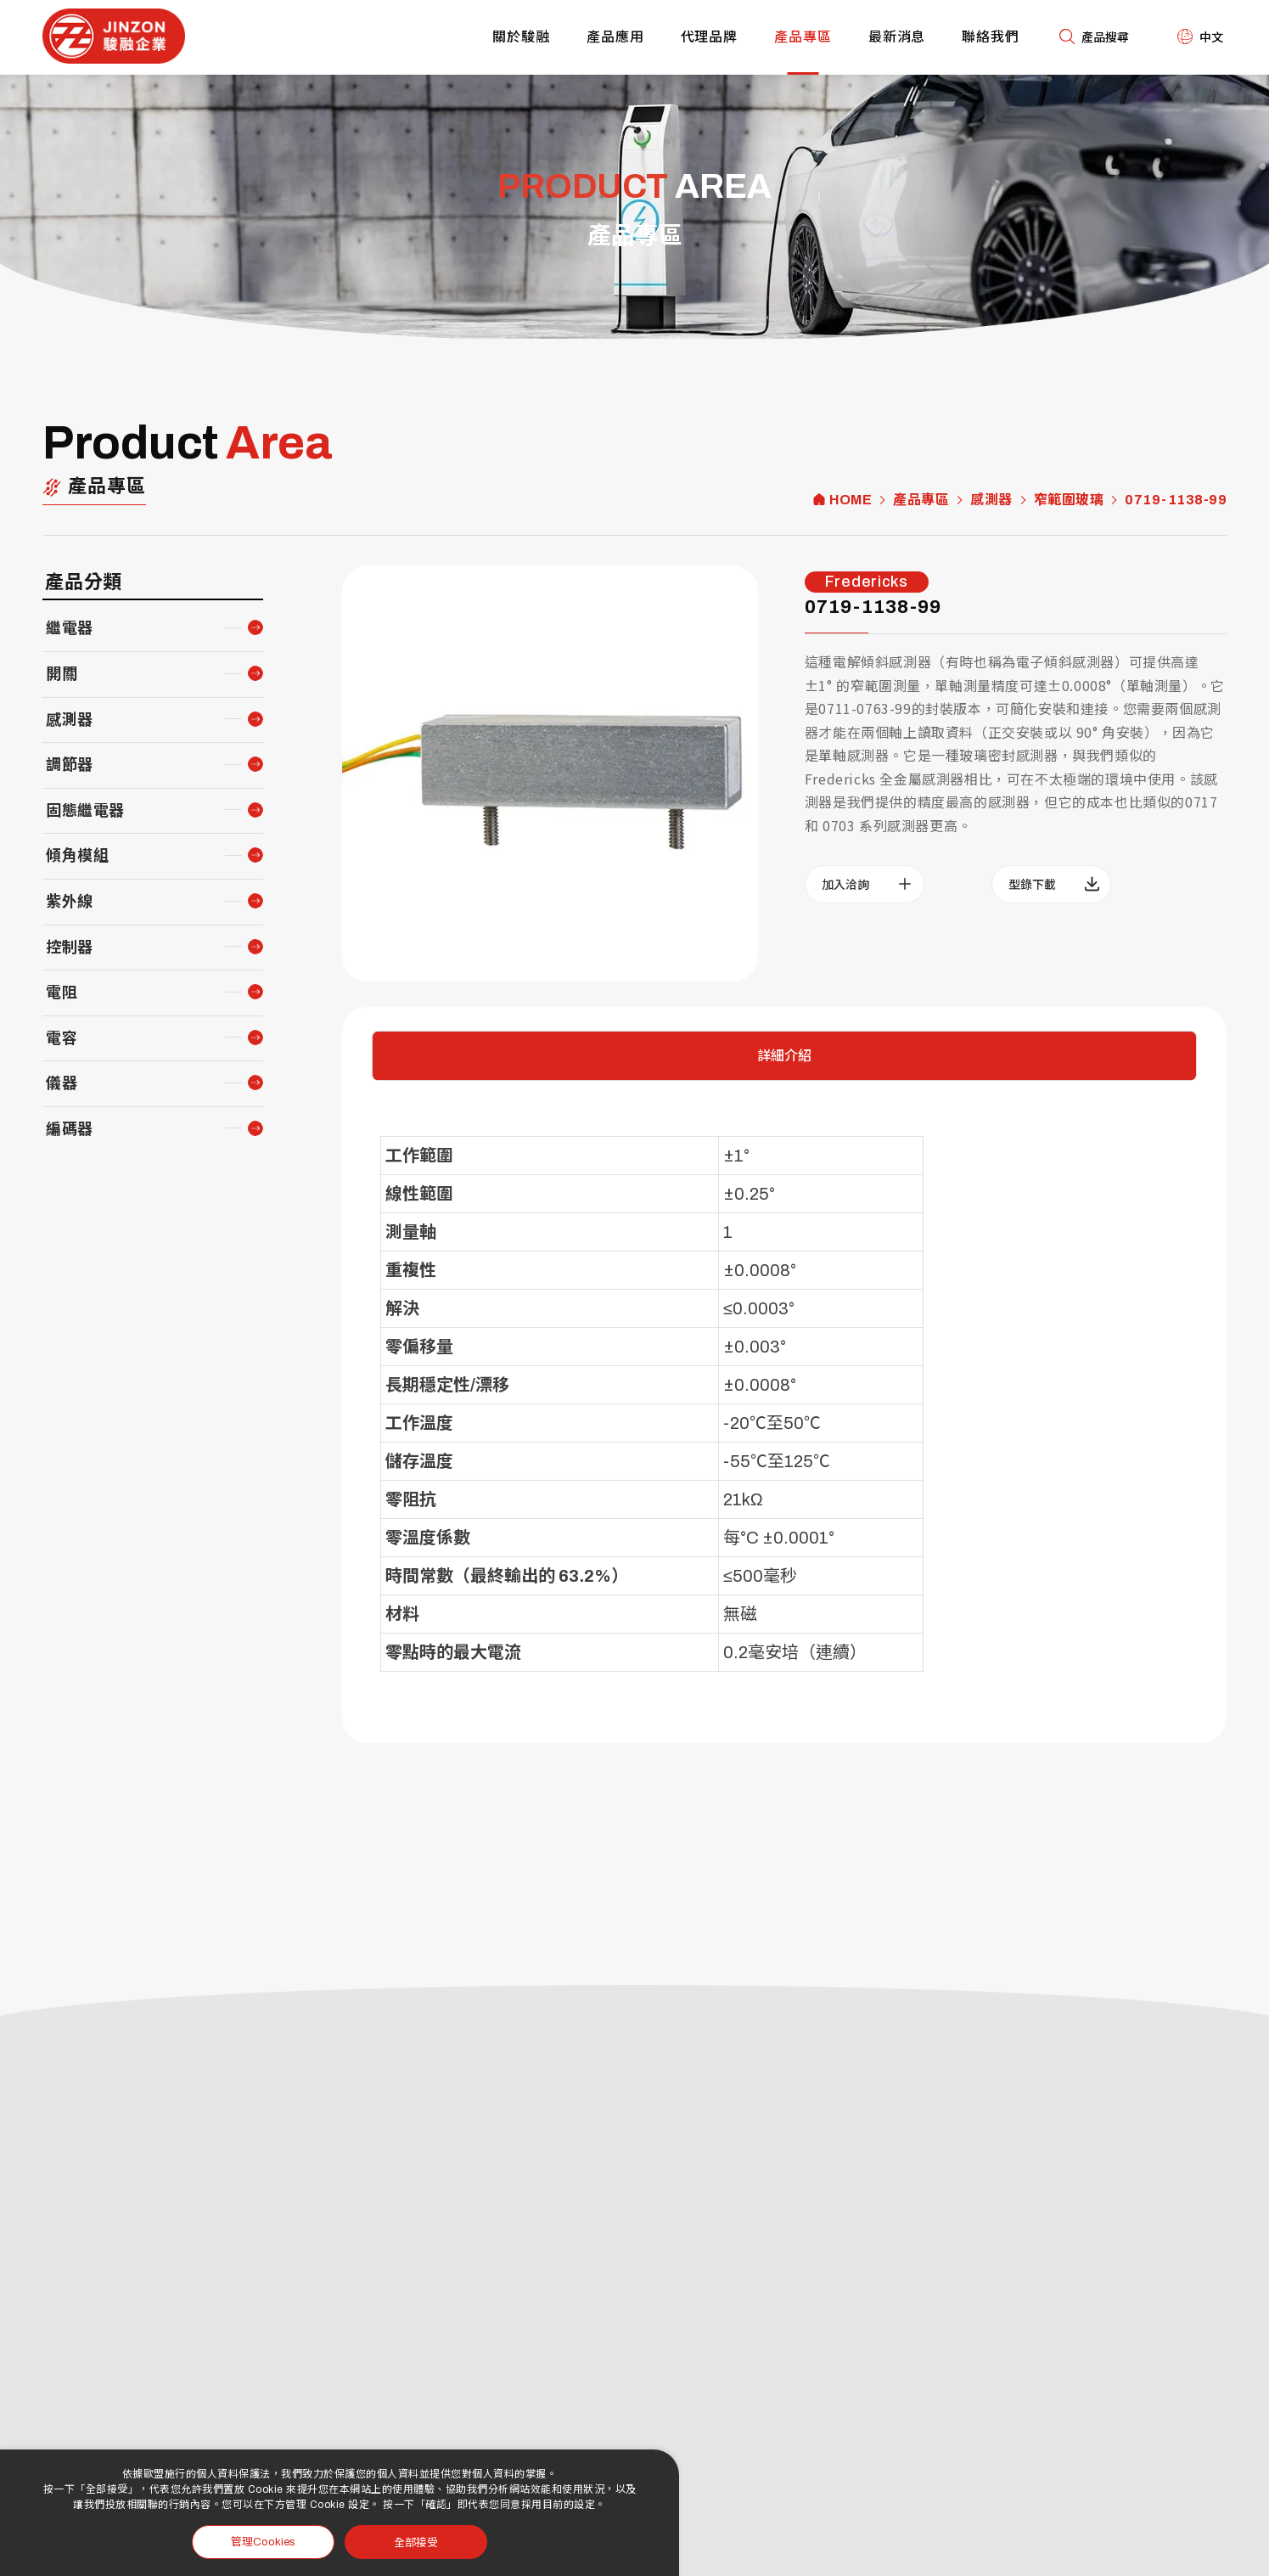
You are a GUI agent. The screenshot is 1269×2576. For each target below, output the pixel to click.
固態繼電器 (85, 810)
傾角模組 (77, 855)
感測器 (991, 500)
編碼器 (69, 1129)
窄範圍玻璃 (1069, 500)
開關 (61, 674)
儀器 (61, 1083)
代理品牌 (709, 37)
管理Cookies (263, 2542)
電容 (61, 1038)
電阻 (61, 992)
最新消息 (897, 37)
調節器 (69, 764)
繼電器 (69, 628)
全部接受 (416, 2542)
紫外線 (69, 901)
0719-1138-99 (1176, 500)
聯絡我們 (990, 37)
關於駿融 (521, 37)
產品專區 (803, 37)
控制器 (69, 947)
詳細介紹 (784, 1056)
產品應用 (615, 37)
